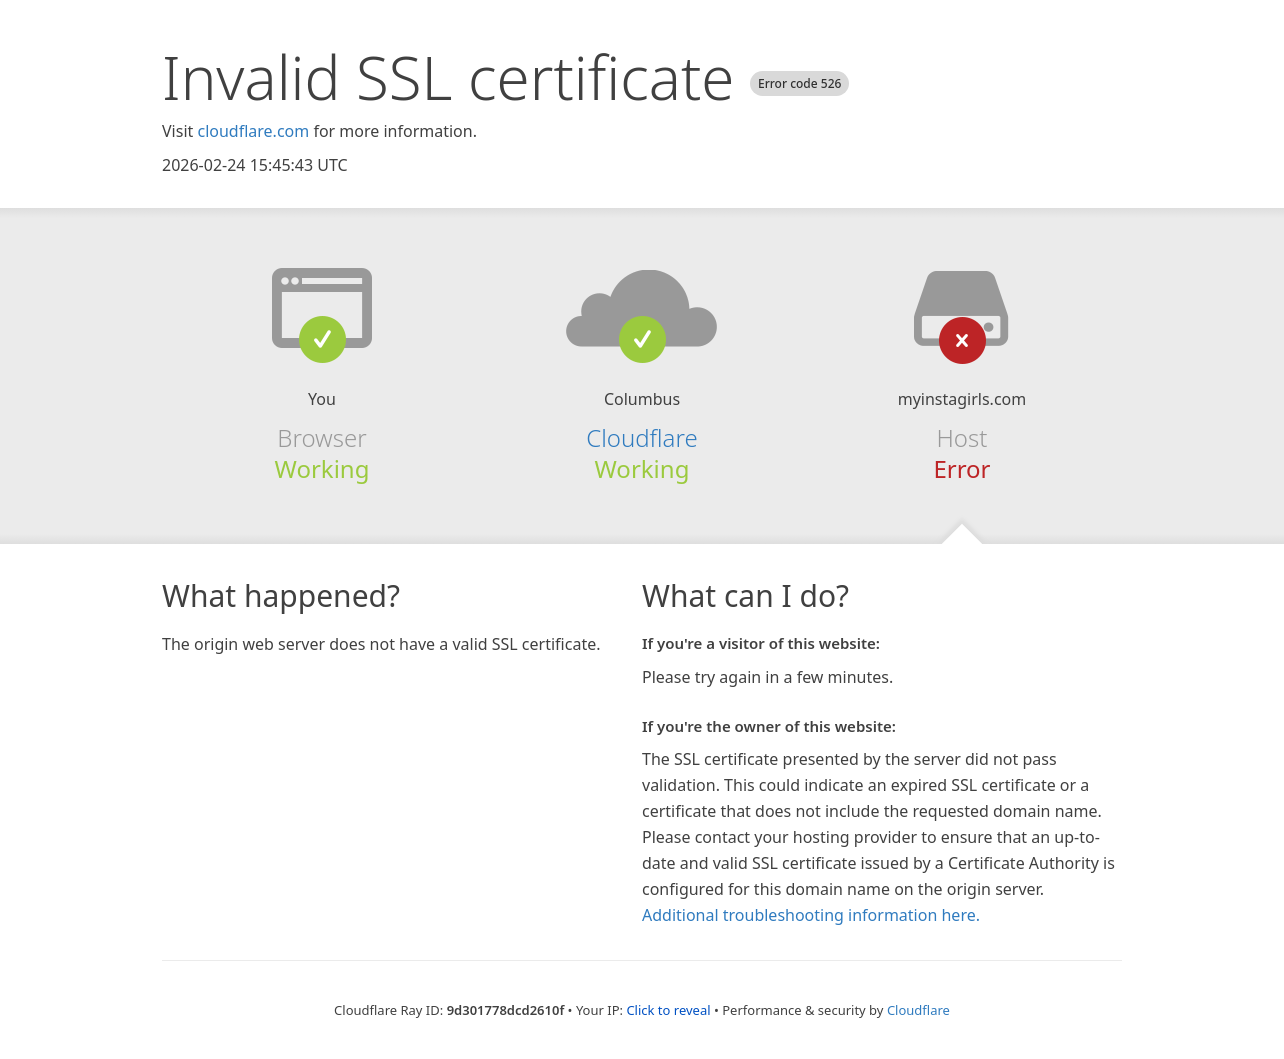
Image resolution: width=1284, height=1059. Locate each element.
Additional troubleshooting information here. (811, 915)
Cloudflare (641, 437)
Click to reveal (668, 1010)
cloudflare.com (253, 131)
